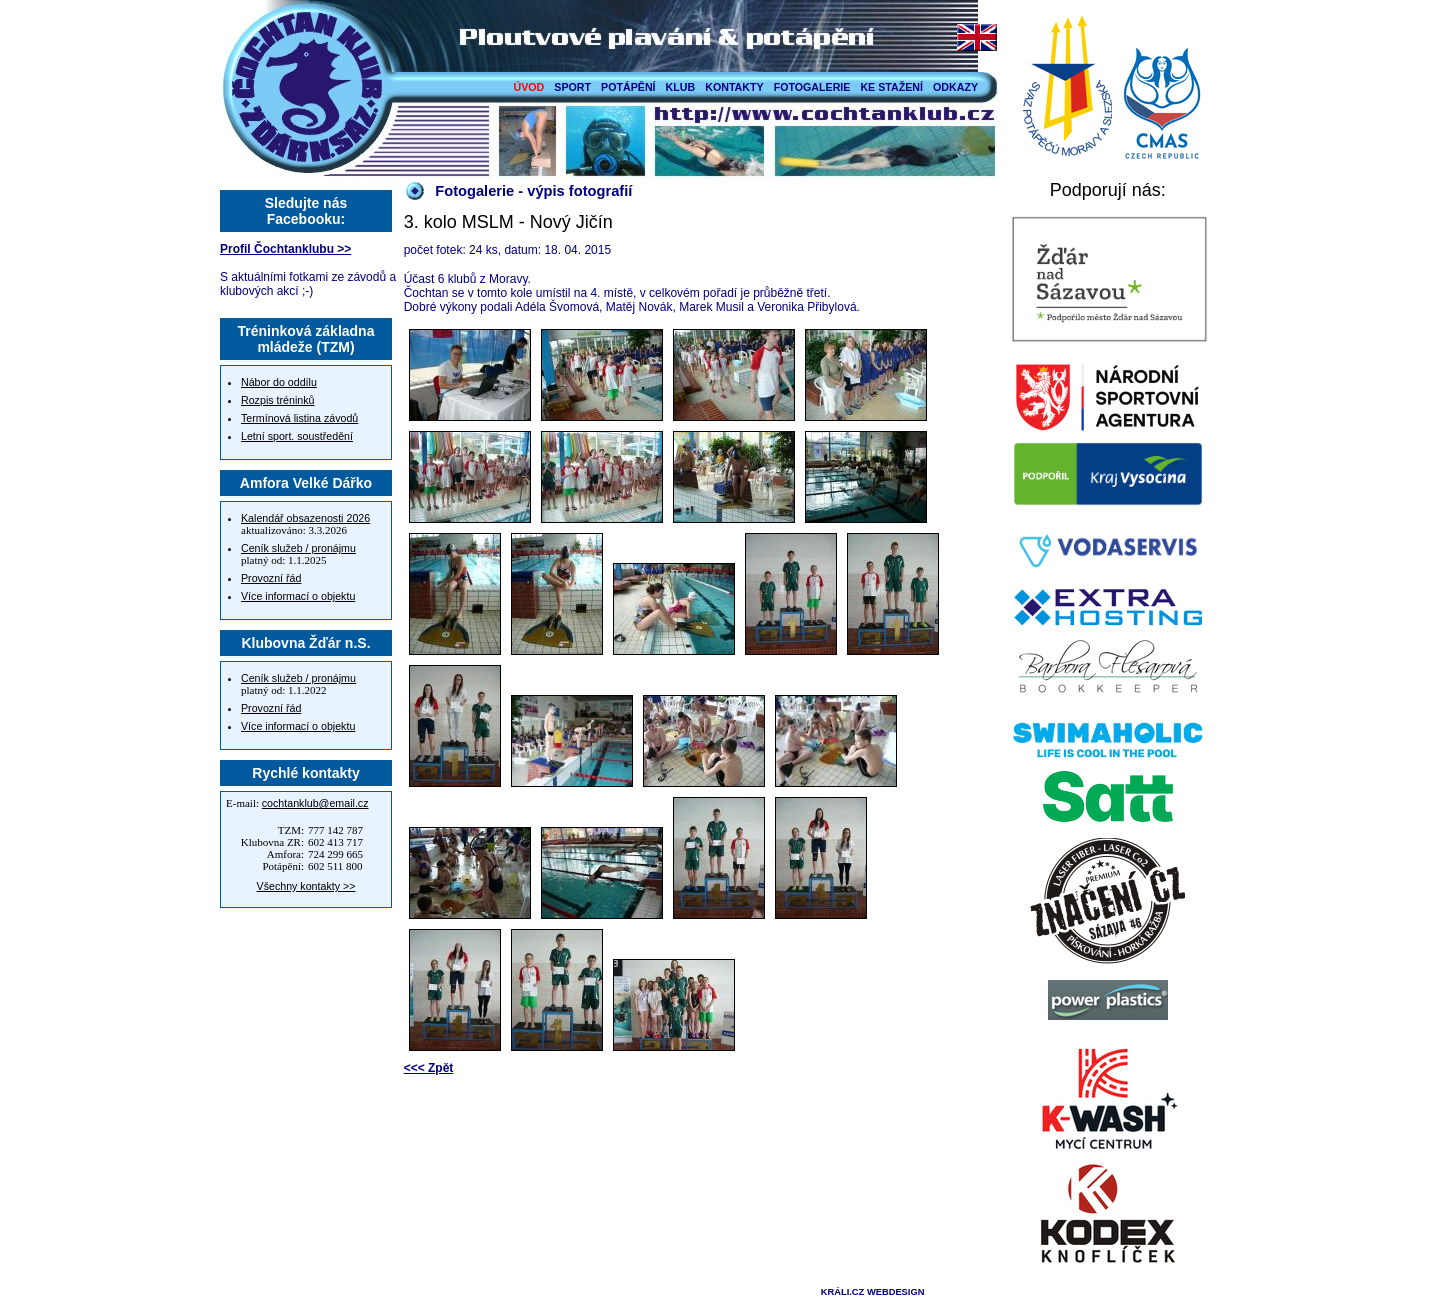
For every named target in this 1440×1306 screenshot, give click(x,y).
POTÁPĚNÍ (628, 87)
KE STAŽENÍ (891, 87)
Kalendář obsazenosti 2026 (305, 518)
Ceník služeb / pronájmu (298, 548)
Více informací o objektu (298, 596)
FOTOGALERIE (812, 87)
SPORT (572, 87)
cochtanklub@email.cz (315, 803)
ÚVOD (529, 87)
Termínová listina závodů (299, 418)
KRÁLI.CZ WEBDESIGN (873, 1292)
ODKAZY (955, 87)
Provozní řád (271, 578)
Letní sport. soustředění (297, 436)
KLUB (681, 87)
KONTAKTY (734, 87)
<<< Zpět (429, 1068)
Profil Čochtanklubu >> (285, 249)
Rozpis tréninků (277, 400)
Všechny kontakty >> (306, 886)
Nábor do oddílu (279, 382)
